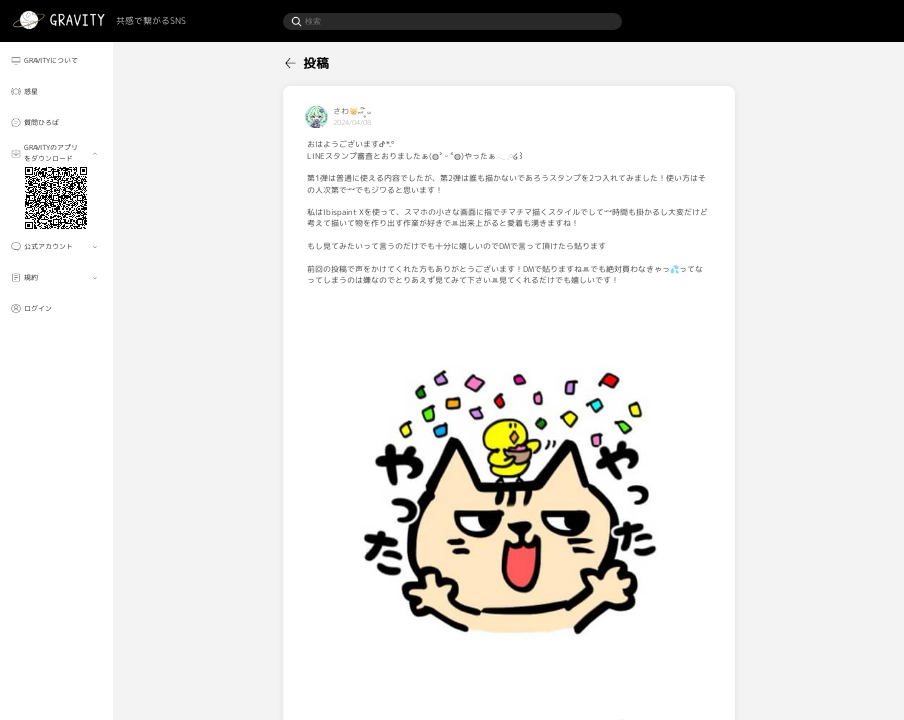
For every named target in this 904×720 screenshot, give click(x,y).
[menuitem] (57, 60)
